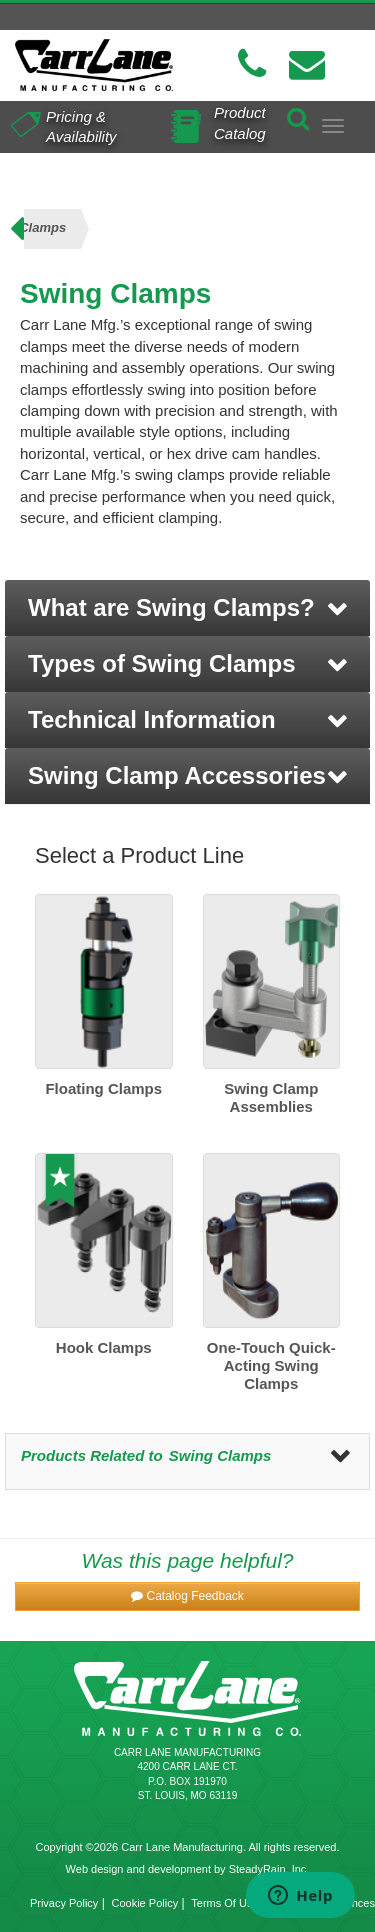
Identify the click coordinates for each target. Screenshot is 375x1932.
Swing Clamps (220, 1455)
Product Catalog (240, 122)
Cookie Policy (145, 1903)
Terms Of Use (224, 1903)
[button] (187, 608)
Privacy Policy (64, 1903)
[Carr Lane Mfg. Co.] (94, 65)
